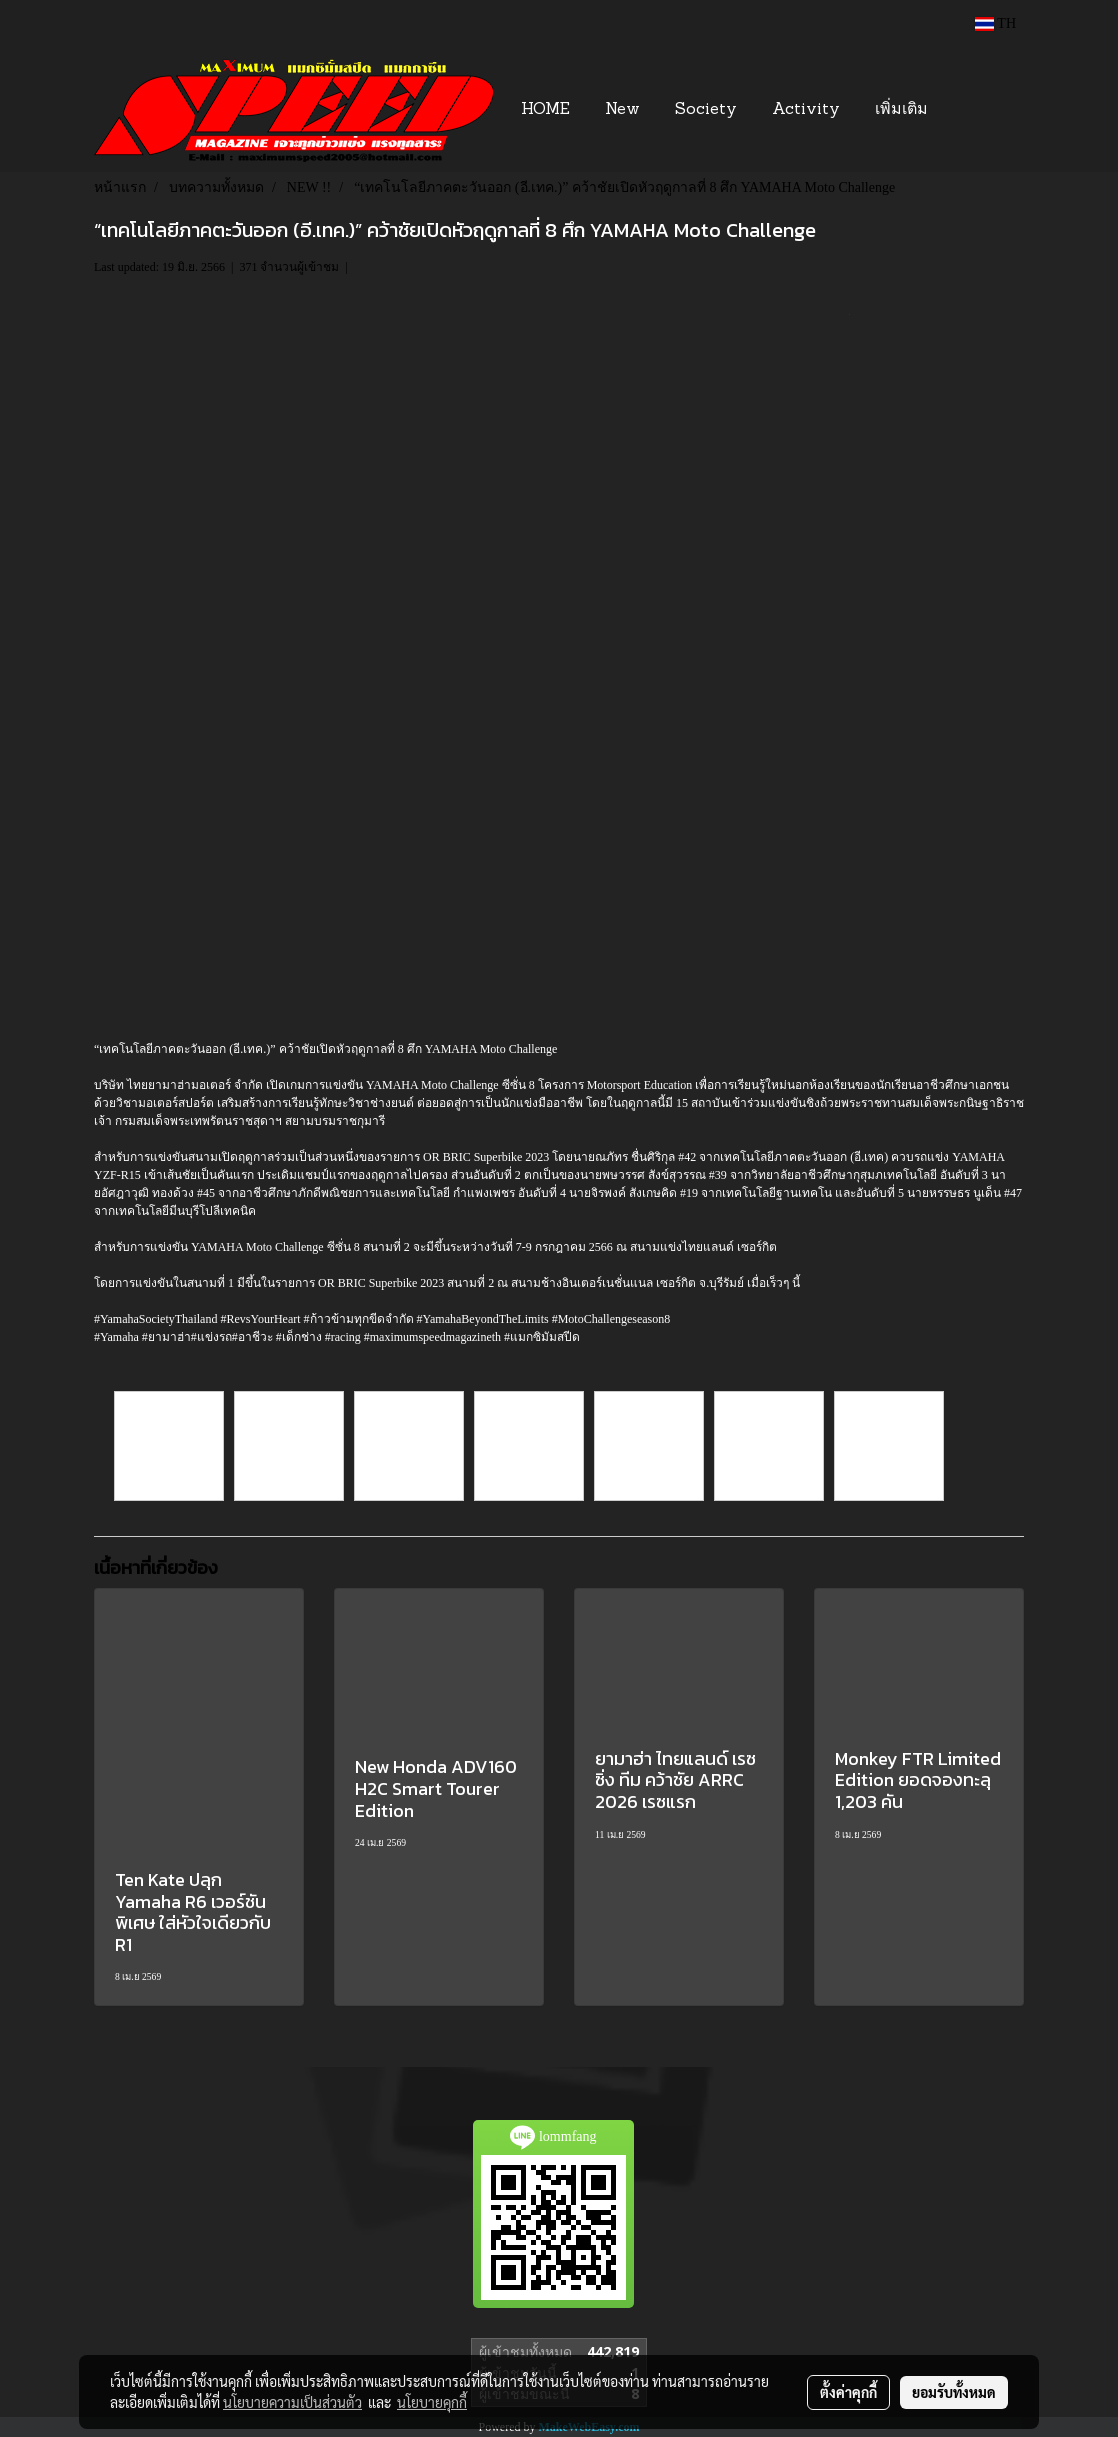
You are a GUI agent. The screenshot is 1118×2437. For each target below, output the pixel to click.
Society (706, 110)
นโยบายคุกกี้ (432, 2402)
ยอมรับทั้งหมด (954, 2392)
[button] (975, 110)
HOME (545, 110)
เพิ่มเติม (901, 110)
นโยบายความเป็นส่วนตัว (292, 2402)
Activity (806, 110)
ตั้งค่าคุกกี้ (848, 2392)
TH (995, 23)
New (622, 110)
